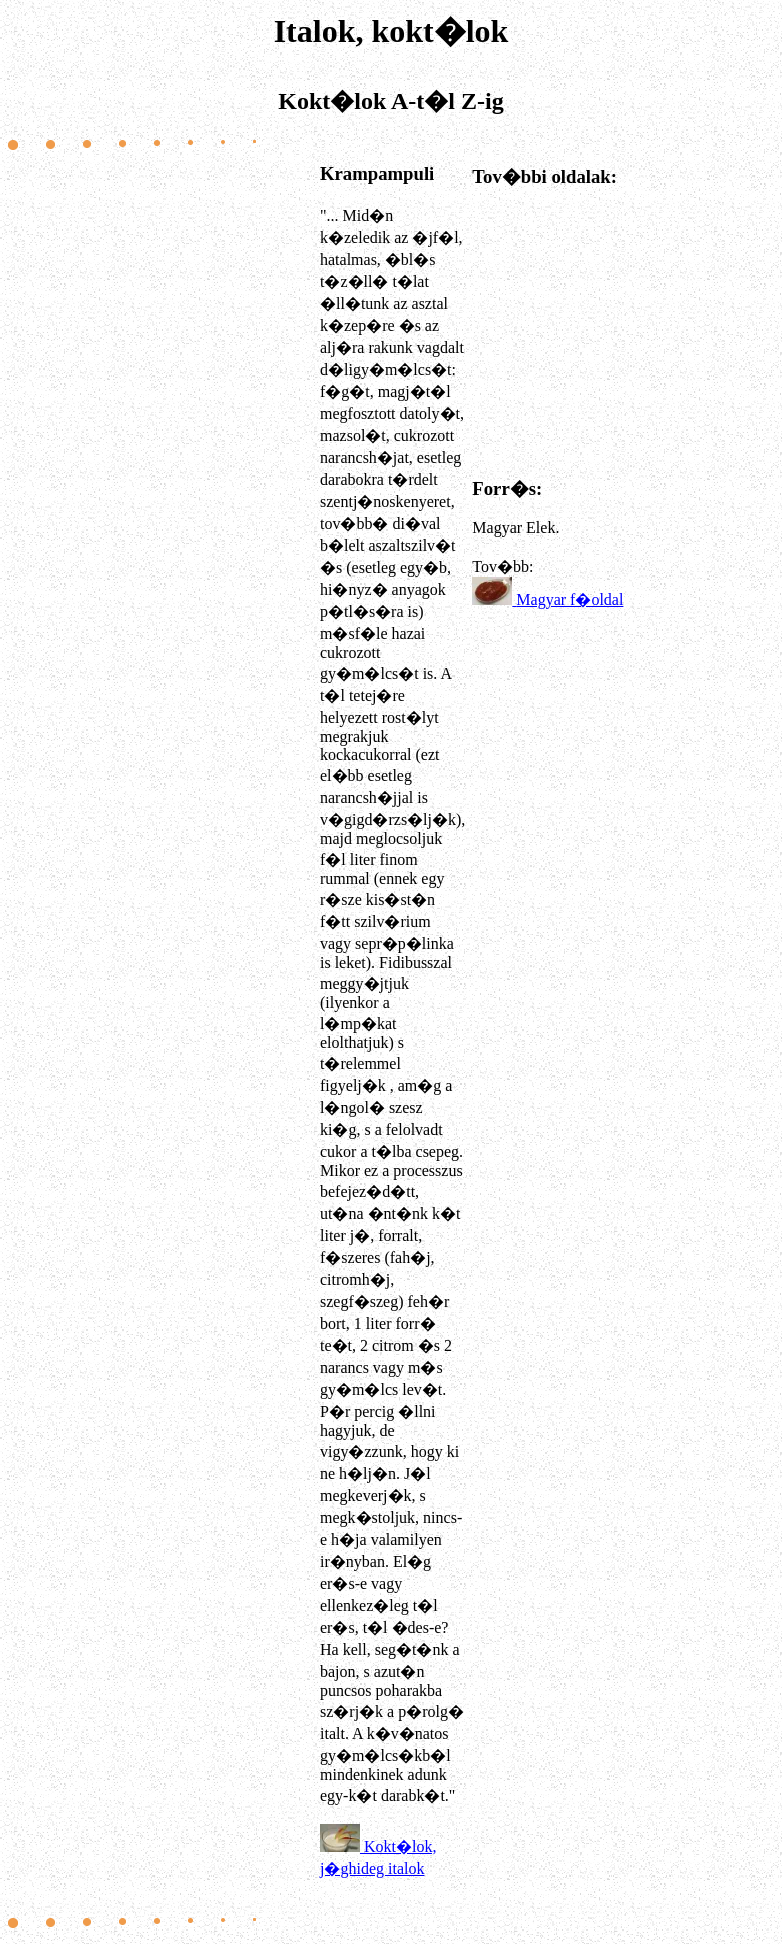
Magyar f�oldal (569, 599)
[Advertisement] (163, 1039)
